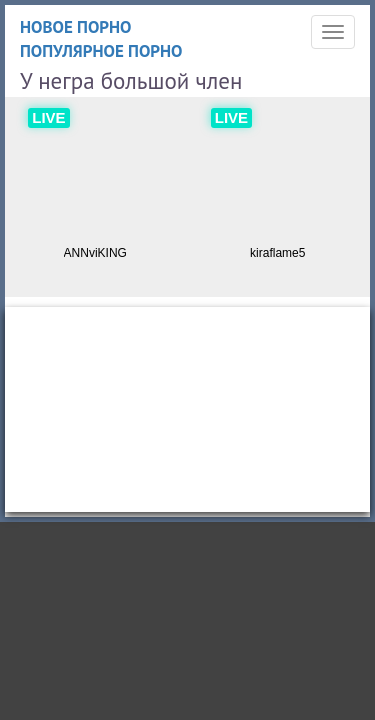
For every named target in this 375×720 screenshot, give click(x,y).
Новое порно (76, 27)
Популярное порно (101, 51)
